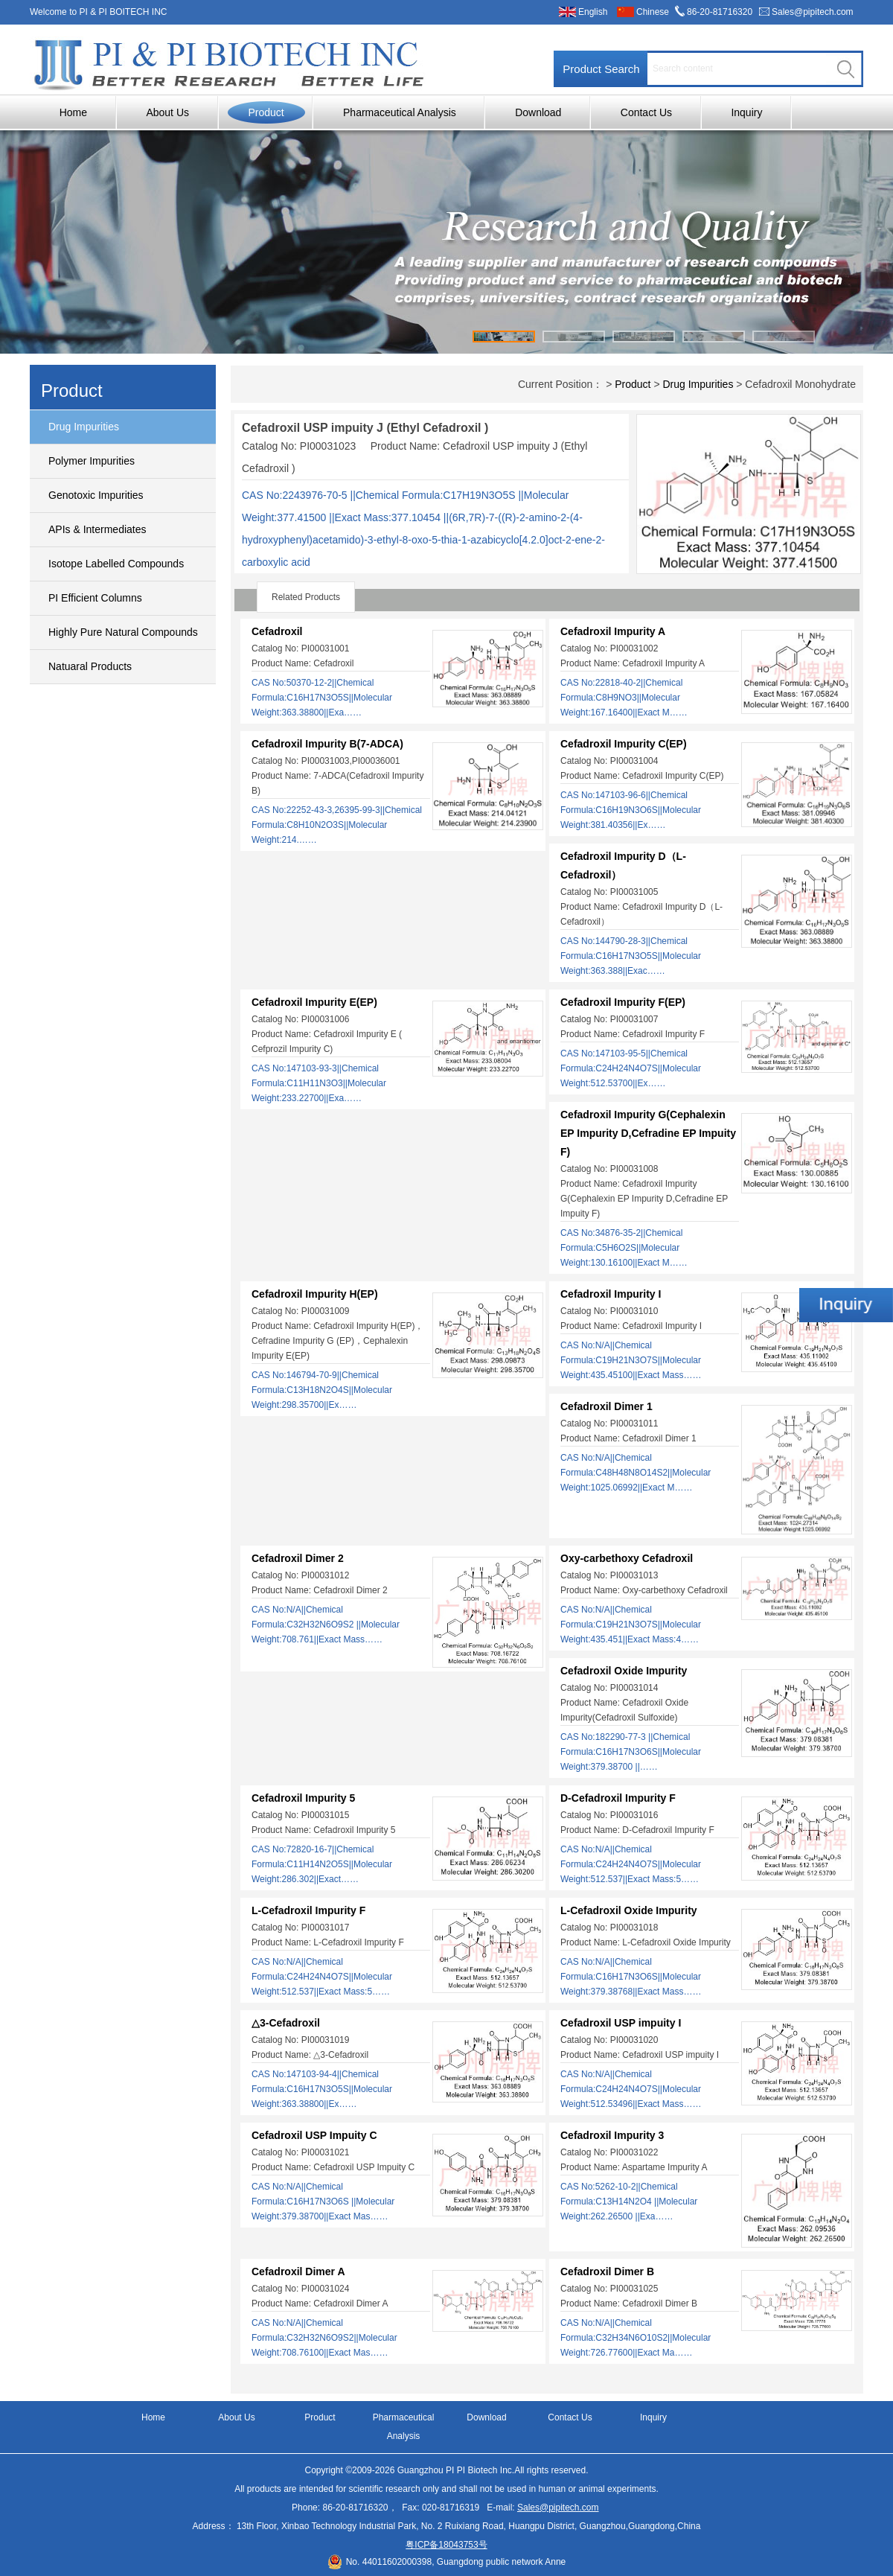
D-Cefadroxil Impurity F (618, 1798)
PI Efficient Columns (95, 598)
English (592, 12)
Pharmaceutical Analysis (399, 112)
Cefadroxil (277, 631)
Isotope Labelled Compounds (116, 564)
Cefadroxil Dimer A (298, 2271)
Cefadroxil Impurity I (610, 1294)
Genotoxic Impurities (96, 495)
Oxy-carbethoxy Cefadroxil (626, 1558)
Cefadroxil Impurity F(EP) (622, 1002)
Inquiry (746, 112)
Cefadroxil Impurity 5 (303, 1798)
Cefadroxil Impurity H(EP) (315, 1294)
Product (266, 112)
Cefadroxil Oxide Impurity (623, 1671)
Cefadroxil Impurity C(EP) (623, 744)
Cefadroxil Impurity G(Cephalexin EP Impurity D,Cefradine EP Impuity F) (648, 1133)
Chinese (652, 12)
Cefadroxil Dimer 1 (606, 1406)
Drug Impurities (83, 427)
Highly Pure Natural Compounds (123, 632)
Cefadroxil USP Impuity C (314, 2135)
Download (538, 112)
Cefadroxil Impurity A (612, 631)
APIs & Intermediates (97, 529)
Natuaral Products (90, 666)
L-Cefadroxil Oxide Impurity (628, 1910)
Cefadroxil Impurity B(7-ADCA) (327, 744)
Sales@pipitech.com (813, 12)
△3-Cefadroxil (286, 2023)
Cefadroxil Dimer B (607, 2271)
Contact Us (646, 112)
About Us (167, 112)
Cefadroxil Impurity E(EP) (314, 1002)
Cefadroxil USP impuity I (620, 2023)
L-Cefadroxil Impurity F (308, 1910)
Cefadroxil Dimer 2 (298, 1558)
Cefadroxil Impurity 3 (612, 2135)
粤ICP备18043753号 (446, 2545)
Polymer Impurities (91, 461)
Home (73, 112)
